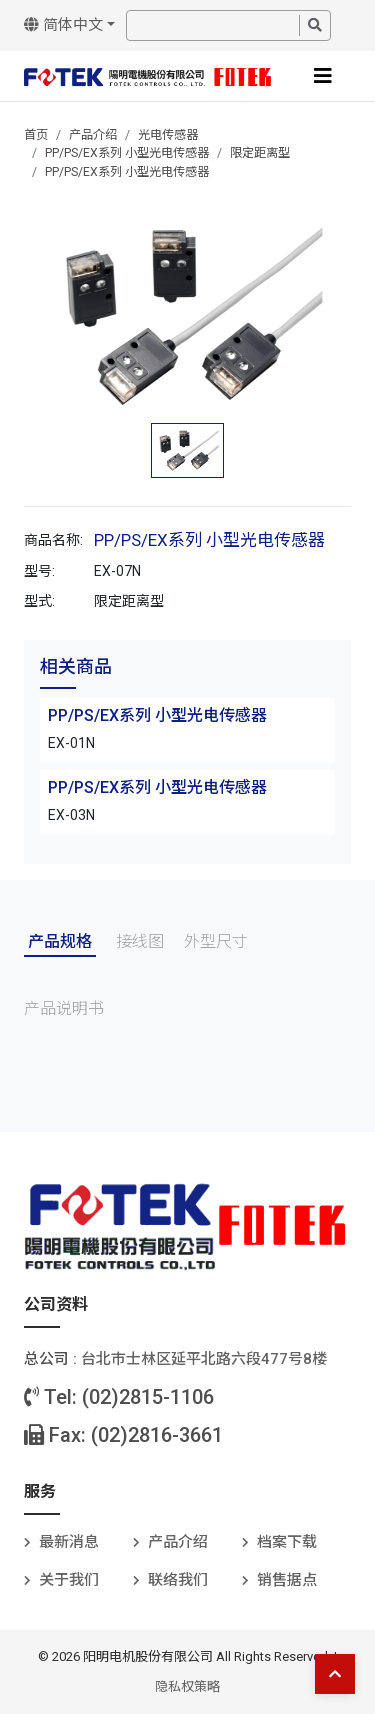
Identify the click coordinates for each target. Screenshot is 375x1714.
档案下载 (287, 1542)
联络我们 (178, 1580)
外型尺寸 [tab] (216, 941)
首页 (36, 135)
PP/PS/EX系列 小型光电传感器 (127, 153)
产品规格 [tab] (60, 941)
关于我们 (69, 1580)
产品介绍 (93, 135)
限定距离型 (260, 153)
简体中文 (63, 25)
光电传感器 (168, 135)
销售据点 (287, 1580)
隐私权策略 (187, 1686)
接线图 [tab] (140, 941)
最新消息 (69, 1542)
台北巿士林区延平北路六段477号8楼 (204, 1359)
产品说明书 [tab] (64, 1008)
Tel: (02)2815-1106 (119, 1397)
